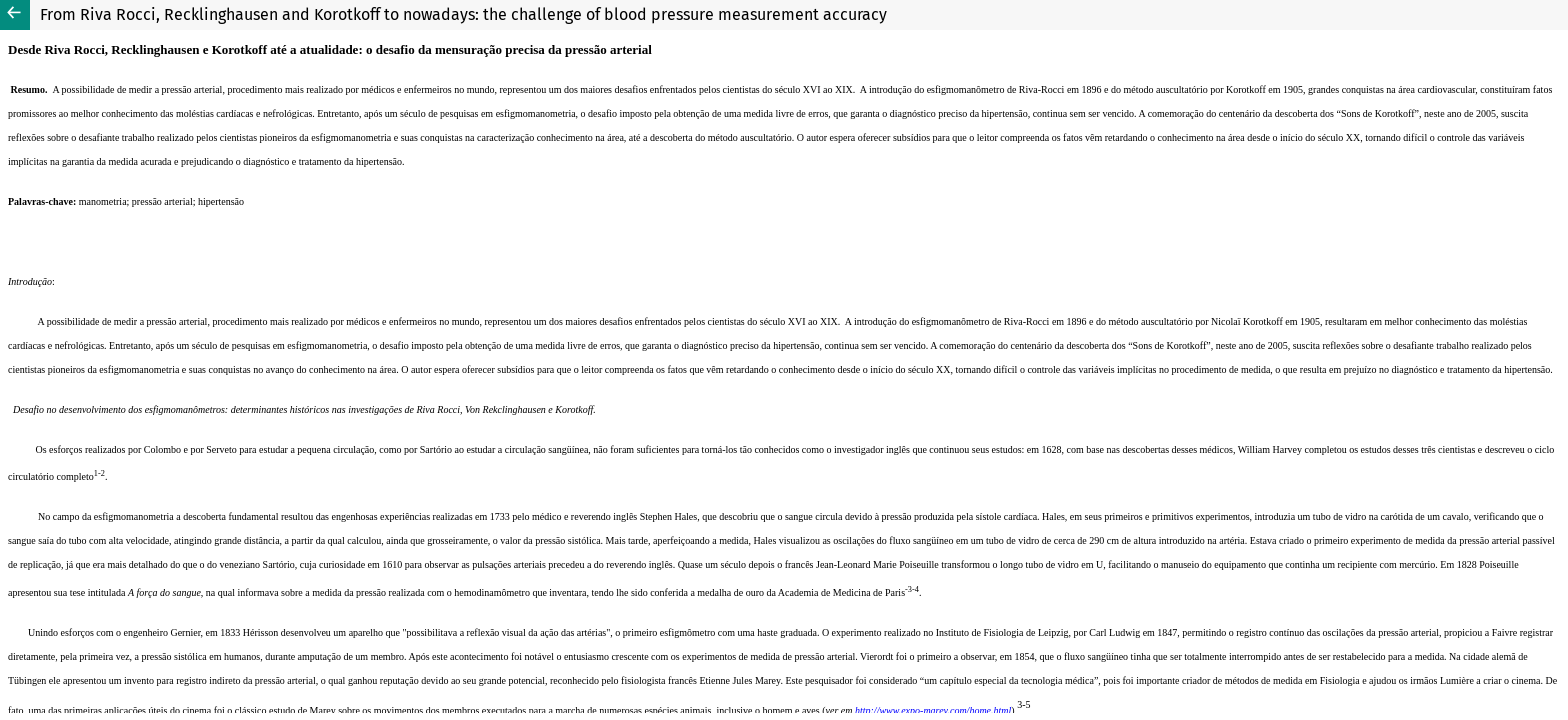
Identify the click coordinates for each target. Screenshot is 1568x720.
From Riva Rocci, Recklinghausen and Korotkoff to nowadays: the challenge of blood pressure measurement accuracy (463, 14)
